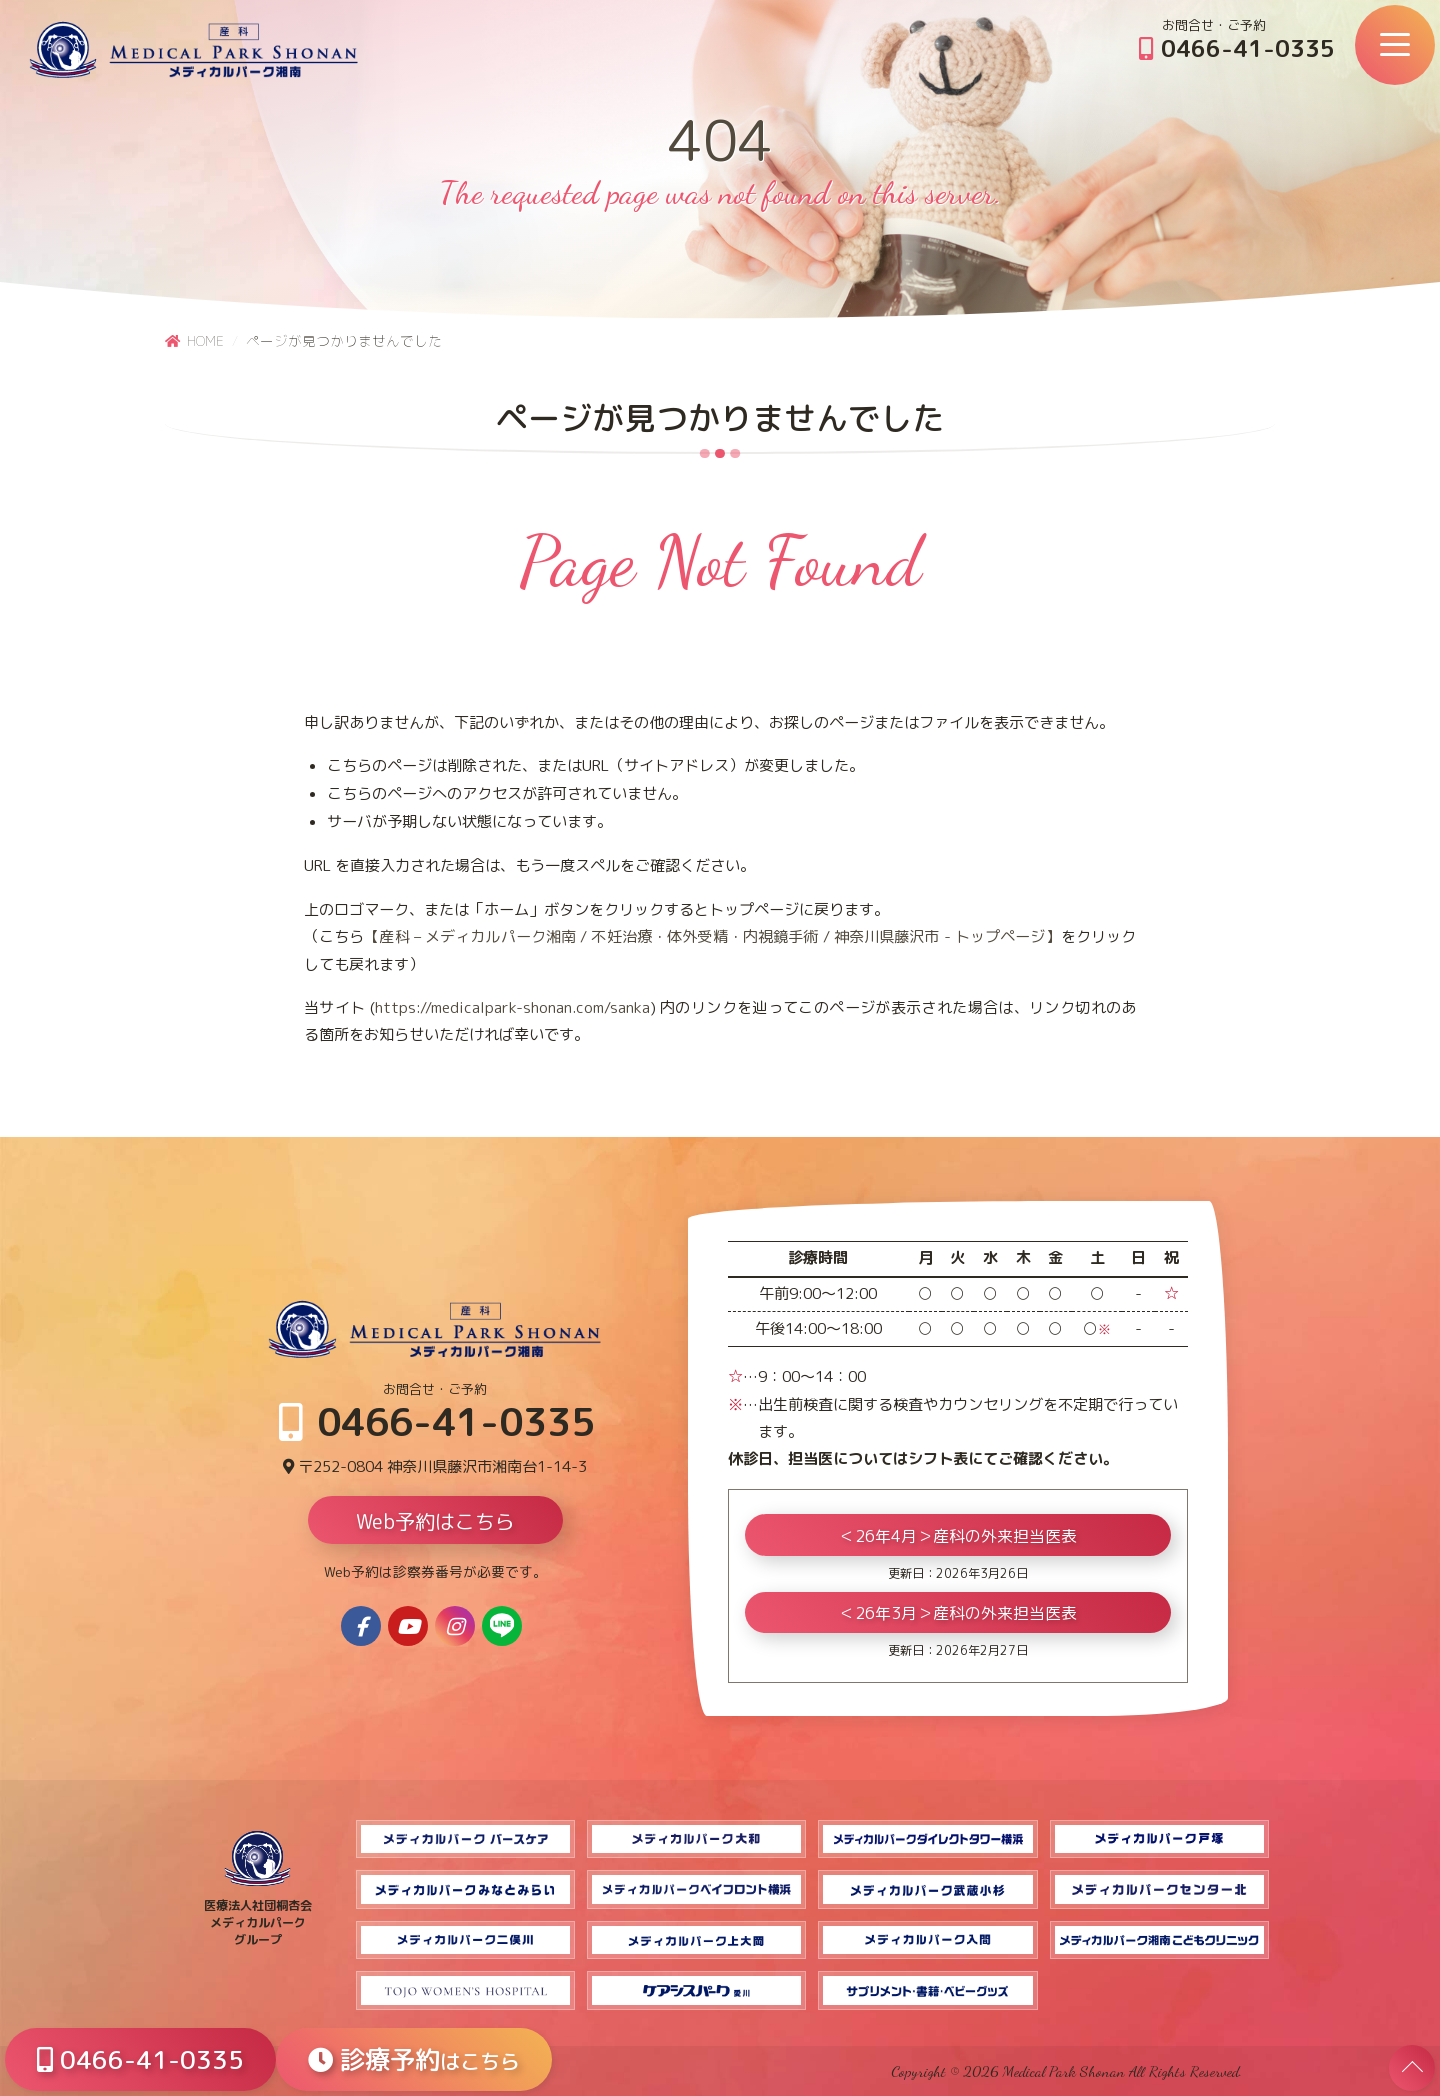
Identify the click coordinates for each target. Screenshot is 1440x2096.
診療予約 (414, 2059)
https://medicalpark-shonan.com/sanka (512, 1007)
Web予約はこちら (435, 1521)
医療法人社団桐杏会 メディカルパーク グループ (258, 1914)
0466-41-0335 (1237, 48)
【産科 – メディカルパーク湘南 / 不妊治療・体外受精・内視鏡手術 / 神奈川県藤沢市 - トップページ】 (712, 936)
